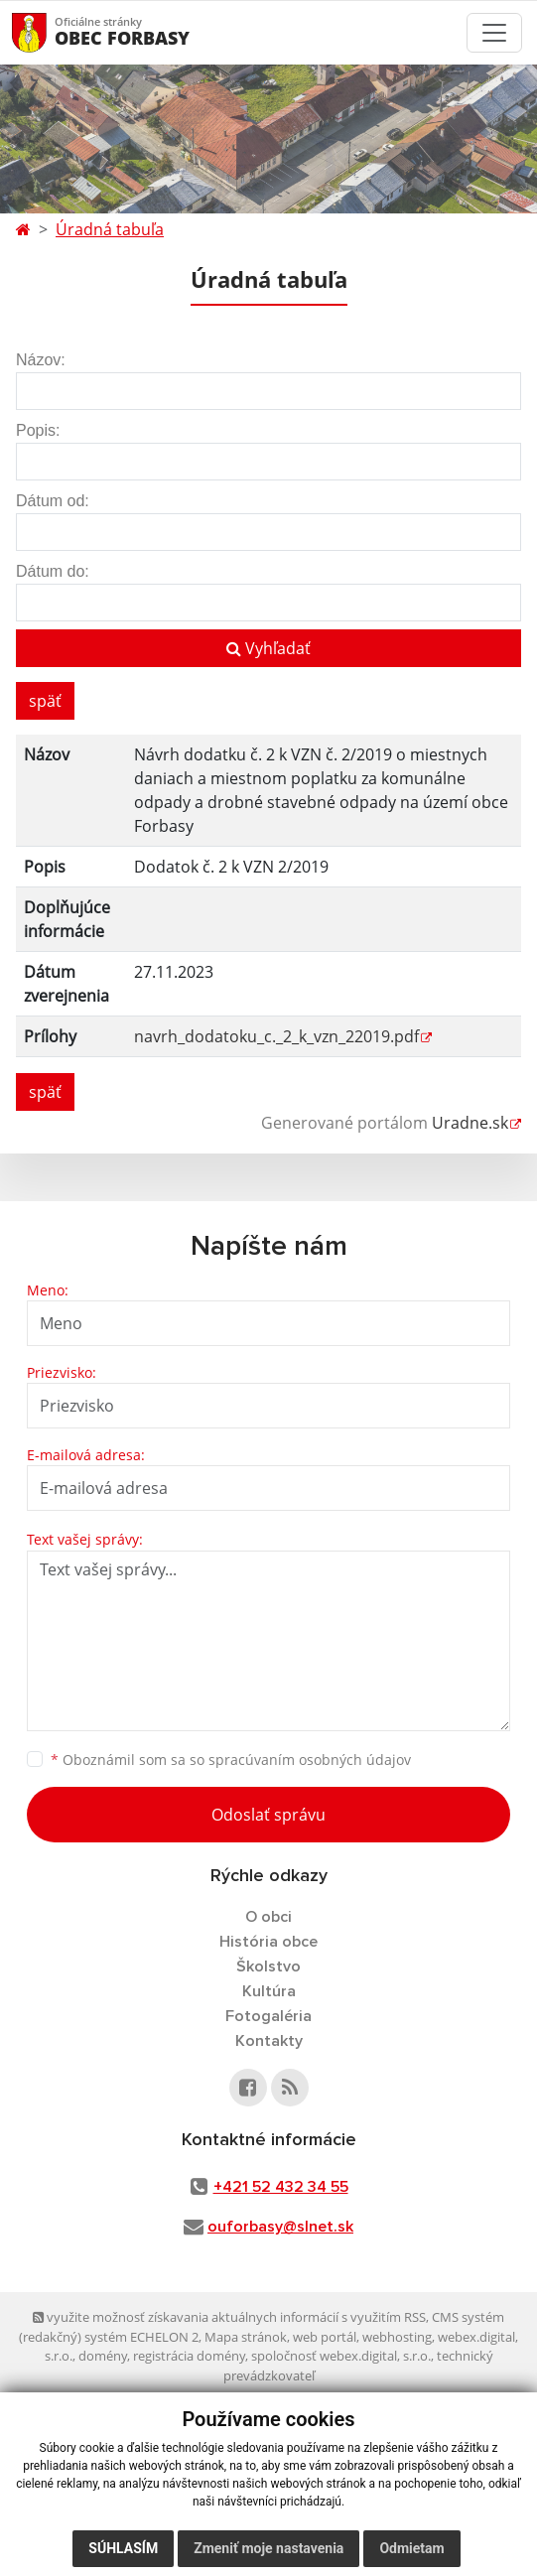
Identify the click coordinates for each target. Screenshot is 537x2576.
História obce (268, 1942)
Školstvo (268, 1966)
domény (102, 2356)
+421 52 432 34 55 (280, 2187)
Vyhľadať (268, 648)
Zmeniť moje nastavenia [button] (268, 2548)
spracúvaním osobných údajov (309, 1759)
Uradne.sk (470, 1123)
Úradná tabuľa (110, 229)
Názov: (41, 359)
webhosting (397, 2337)
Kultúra (269, 1991)
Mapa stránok (245, 2337)
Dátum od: (52, 500)
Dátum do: (52, 571)
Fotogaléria (268, 2016)
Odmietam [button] (411, 2548)
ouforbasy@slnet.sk (280, 2227)
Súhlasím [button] (123, 2548)
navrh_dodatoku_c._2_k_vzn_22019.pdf (276, 1036)
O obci (268, 1917)
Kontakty (269, 2041)
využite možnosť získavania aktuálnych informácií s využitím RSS (229, 2317)
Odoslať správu (268, 1815)
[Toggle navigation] (494, 33)
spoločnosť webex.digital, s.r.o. (341, 2356)
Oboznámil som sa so (231, 1759)
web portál (324, 2337)
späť (45, 701)
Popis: (38, 430)
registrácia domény (189, 2356)
